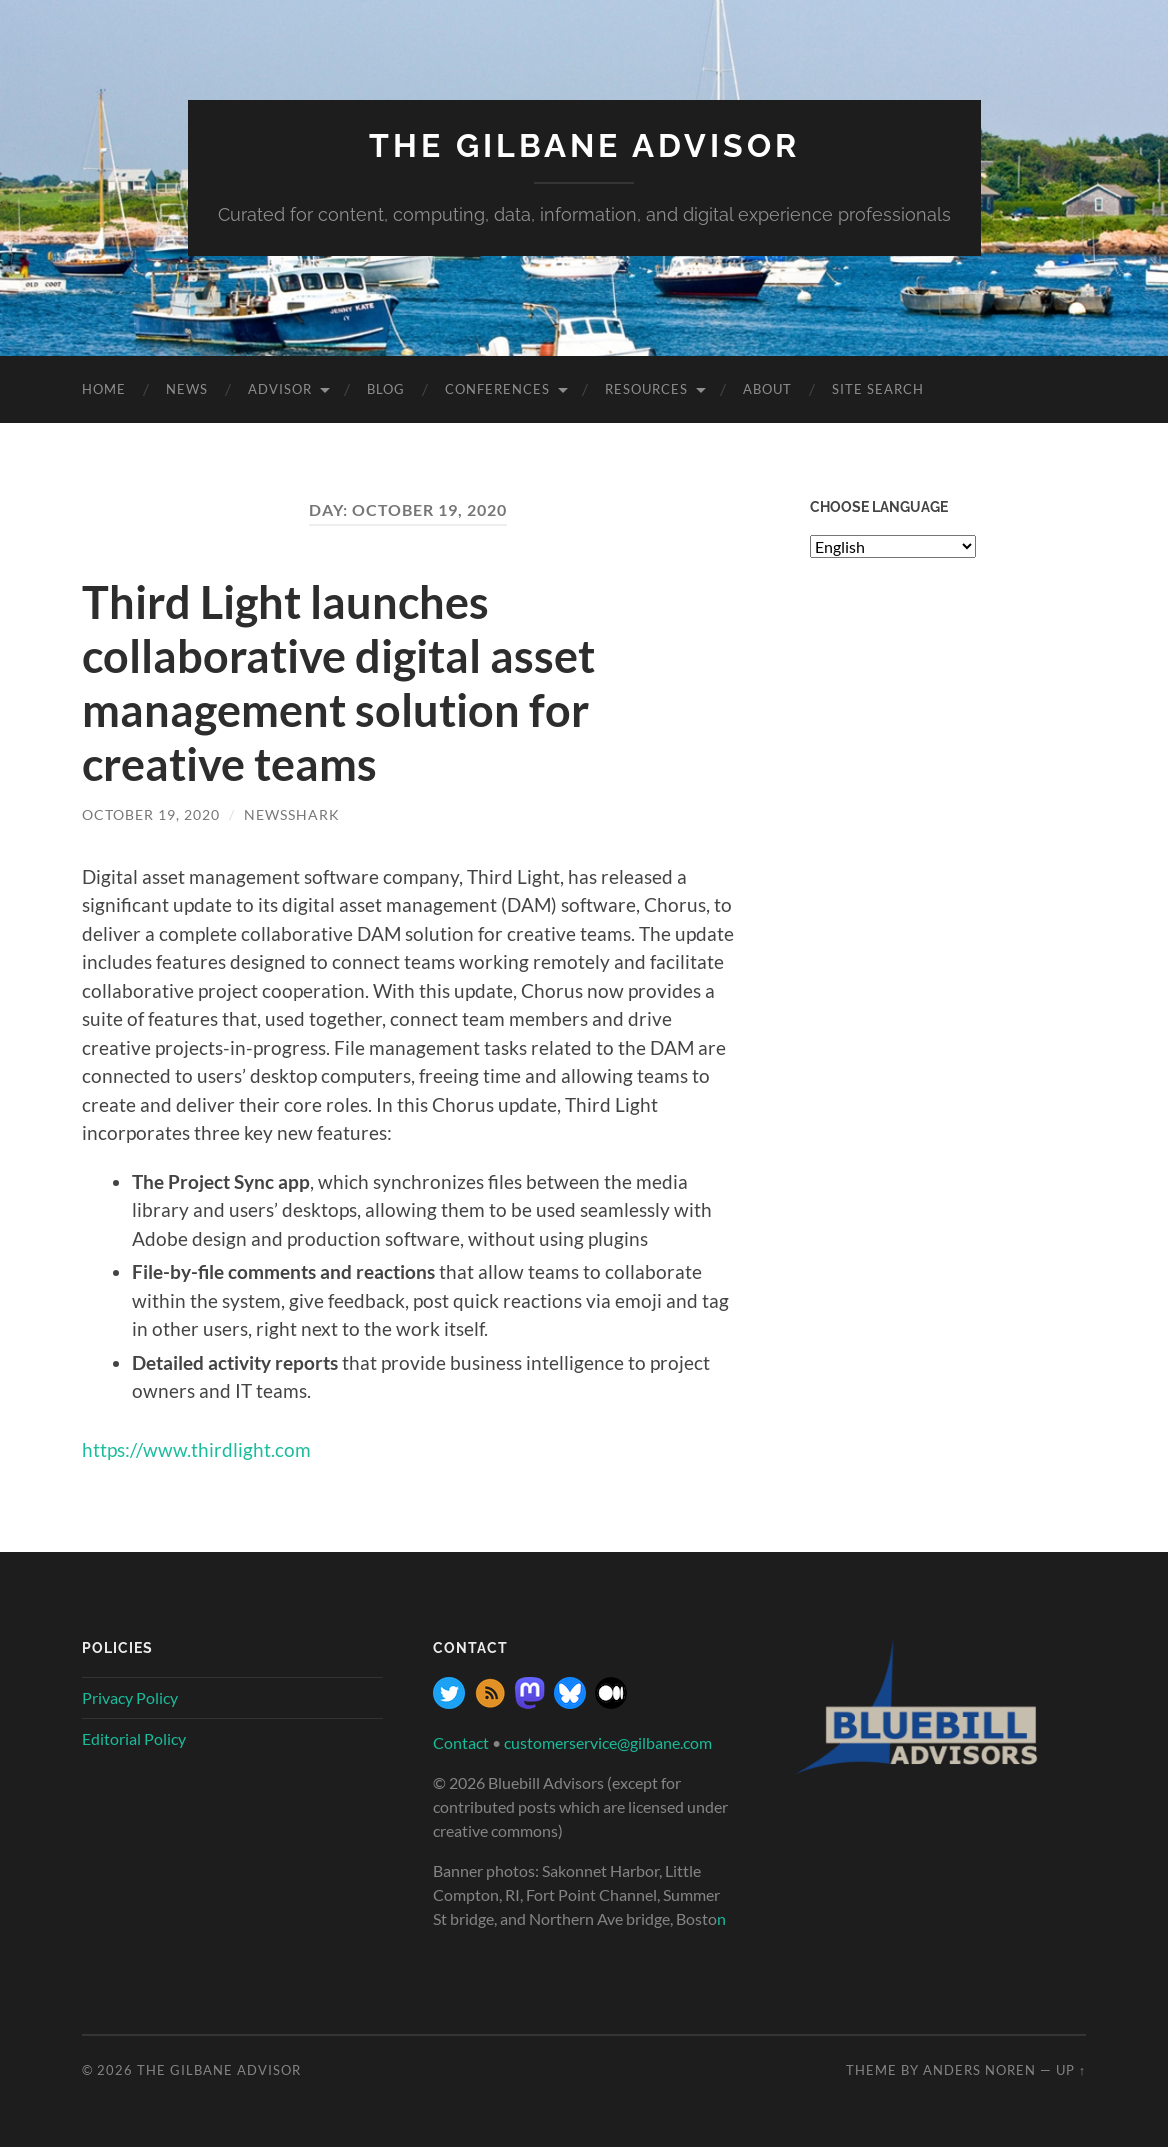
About (767, 389)
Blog (386, 389)
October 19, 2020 (151, 814)
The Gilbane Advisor (584, 145)
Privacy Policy (130, 1697)
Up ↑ (1071, 2070)
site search (878, 389)
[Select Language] (893, 546)
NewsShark (292, 814)
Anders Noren (979, 2070)
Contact (461, 1742)
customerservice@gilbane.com (608, 1742)
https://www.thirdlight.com (196, 1449)
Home (104, 389)
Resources (646, 389)
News (187, 389)
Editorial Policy (134, 1738)
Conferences (497, 389)
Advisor (280, 389)
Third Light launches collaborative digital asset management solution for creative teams (338, 683)
